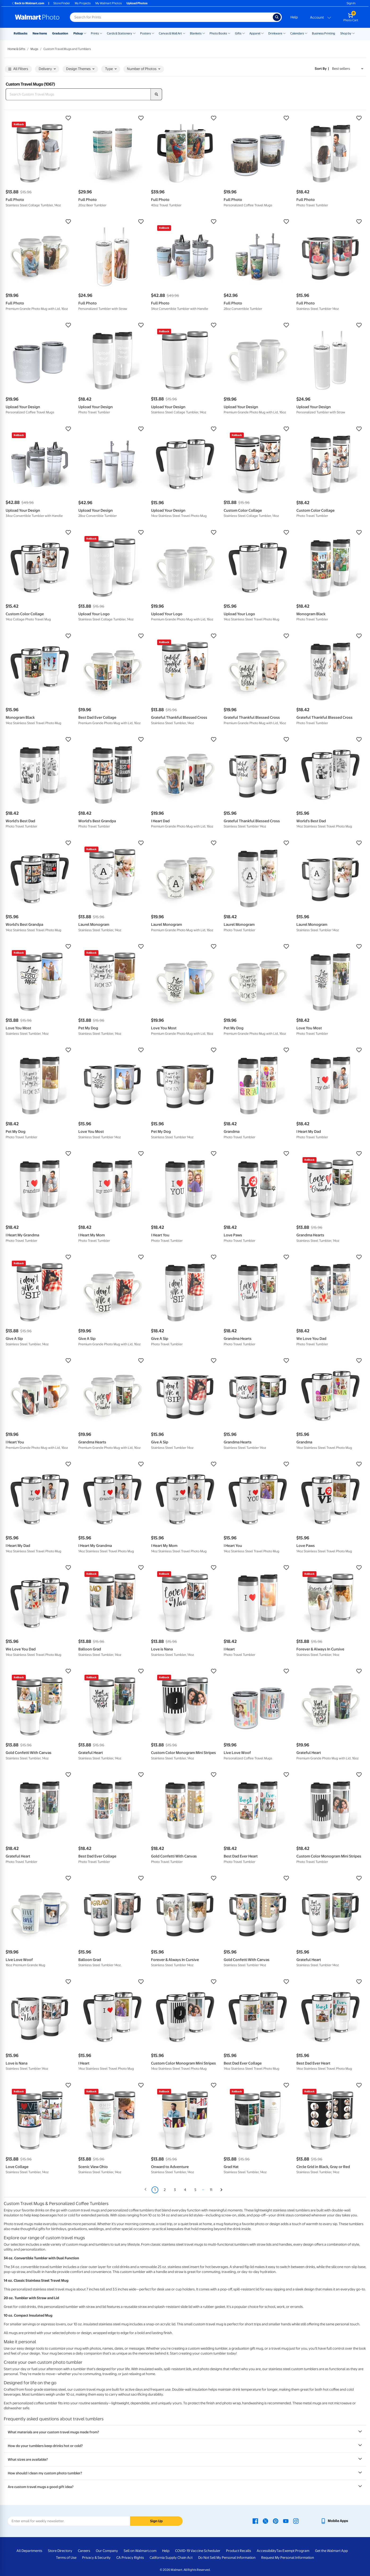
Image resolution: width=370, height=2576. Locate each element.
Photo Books (218, 33)
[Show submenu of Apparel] (262, 33)
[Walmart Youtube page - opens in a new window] (286, 2521)
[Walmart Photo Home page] (37, 17)
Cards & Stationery (119, 33)
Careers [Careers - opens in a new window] (84, 2551)
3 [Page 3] (175, 2190)
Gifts (238, 33)
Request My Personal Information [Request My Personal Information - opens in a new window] (287, 2557)
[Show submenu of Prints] (101, 33)
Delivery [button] (47, 69)
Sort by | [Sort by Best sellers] (322, 68)
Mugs (34, 49)
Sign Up (156, 2521)
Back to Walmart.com (27, 3)
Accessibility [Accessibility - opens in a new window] (266, 2551)
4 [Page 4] (185, 2190)
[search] (156, 94)
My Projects (83, 3)
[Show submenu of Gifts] (243, 33)
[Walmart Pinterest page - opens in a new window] (275, 2521)
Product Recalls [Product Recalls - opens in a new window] (238, 2551)
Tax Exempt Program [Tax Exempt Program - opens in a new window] (292, 2551)
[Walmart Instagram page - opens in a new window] (296, 2521)
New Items (40, 33)
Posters (145, 33)
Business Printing (323, 33)
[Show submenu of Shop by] (353, 33)
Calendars (297, 33)
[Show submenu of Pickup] (85, 33)
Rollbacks (20, 33)
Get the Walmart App (331, 2551)
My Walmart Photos (108, 3)
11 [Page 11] (211, 2190)
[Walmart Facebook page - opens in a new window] (255, 2521)
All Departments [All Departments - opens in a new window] (29, 2551)
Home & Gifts (16, 49)
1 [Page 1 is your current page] (155, 2190)
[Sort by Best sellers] (347, 69)
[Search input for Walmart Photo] (171, 17)
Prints (95, 33)
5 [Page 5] (195, 2190)
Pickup (78, 33)
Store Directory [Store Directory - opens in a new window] (60, 2551)
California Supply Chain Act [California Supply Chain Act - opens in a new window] (171, 2557)
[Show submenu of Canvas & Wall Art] (184, 33)
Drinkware (275, 33)
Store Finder (61, 3)
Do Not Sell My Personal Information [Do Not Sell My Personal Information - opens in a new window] (227, 2557)
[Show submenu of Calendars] (306, 33)
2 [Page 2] (165, 2190)
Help (294, 17)
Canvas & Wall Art (170, 33)
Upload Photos (136, 3)
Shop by (345, 33)
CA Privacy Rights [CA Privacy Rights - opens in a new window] (130, 2557)
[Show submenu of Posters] (152, 33)
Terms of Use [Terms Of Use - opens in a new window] (66, 2557)
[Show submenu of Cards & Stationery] (134, 33)
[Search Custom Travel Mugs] (78, 94)
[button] (40, 118)
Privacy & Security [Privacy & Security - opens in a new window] (96, 2557)
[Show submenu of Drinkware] (284, 33)
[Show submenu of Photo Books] (229, 33)
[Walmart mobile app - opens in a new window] (334, 2521)
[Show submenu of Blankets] (203, 33)
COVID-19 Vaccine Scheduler (197, 2551)
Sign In (351, 3)
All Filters (18, 69)
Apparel (254, 33)
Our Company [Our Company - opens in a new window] (107, 2551)
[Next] (221, 2190)
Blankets (196, 33)
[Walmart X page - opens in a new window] (265, 2521)
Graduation (60, 33)
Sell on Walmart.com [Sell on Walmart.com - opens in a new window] (140, 2551)
